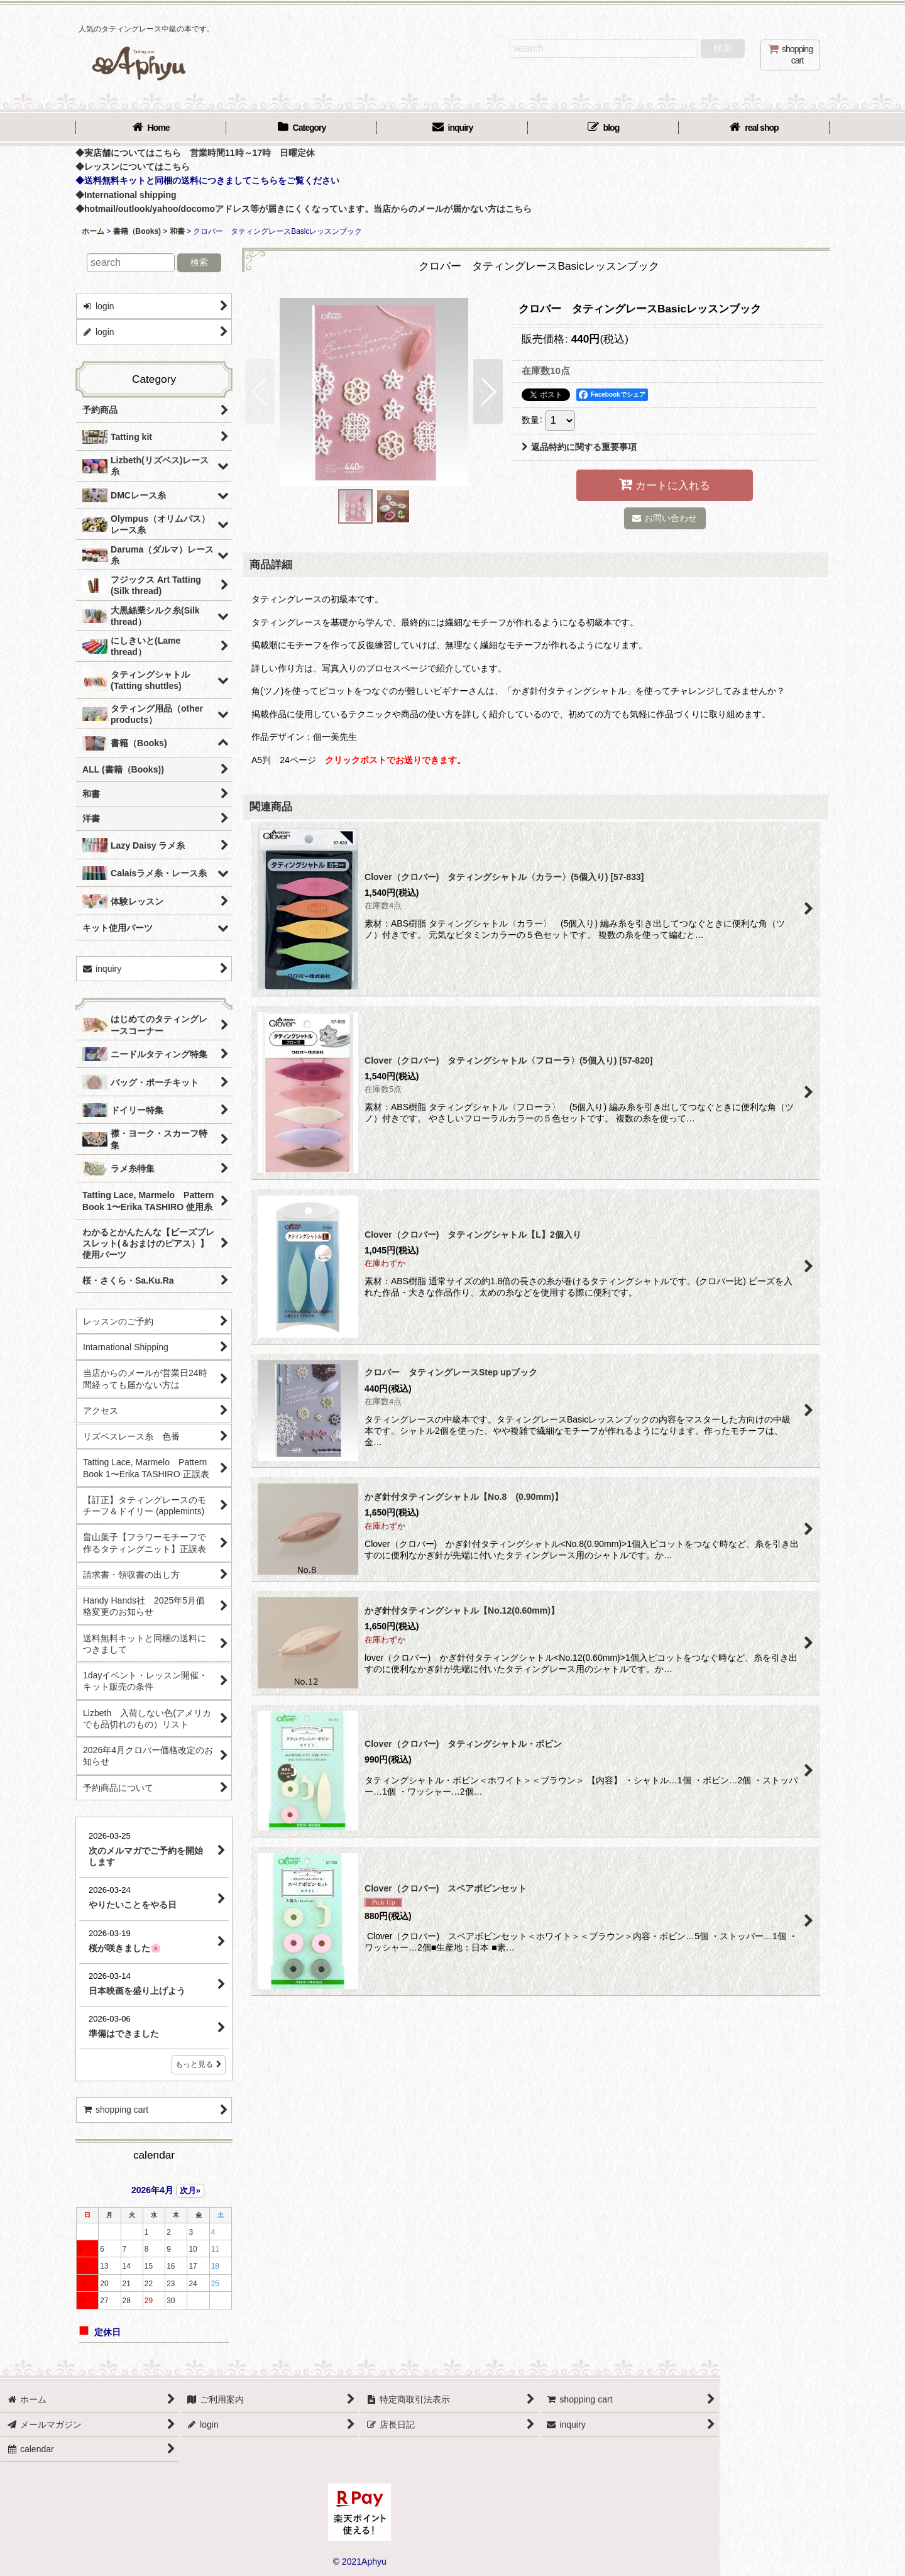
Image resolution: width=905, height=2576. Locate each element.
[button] (260, 391)
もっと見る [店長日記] (198, 2064)
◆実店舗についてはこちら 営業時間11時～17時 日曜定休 (195, 153)
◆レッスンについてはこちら (132, 167)
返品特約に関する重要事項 (579, 447)
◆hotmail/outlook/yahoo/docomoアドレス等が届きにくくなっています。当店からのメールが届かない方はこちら (303, 209)
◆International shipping (126, 195)
